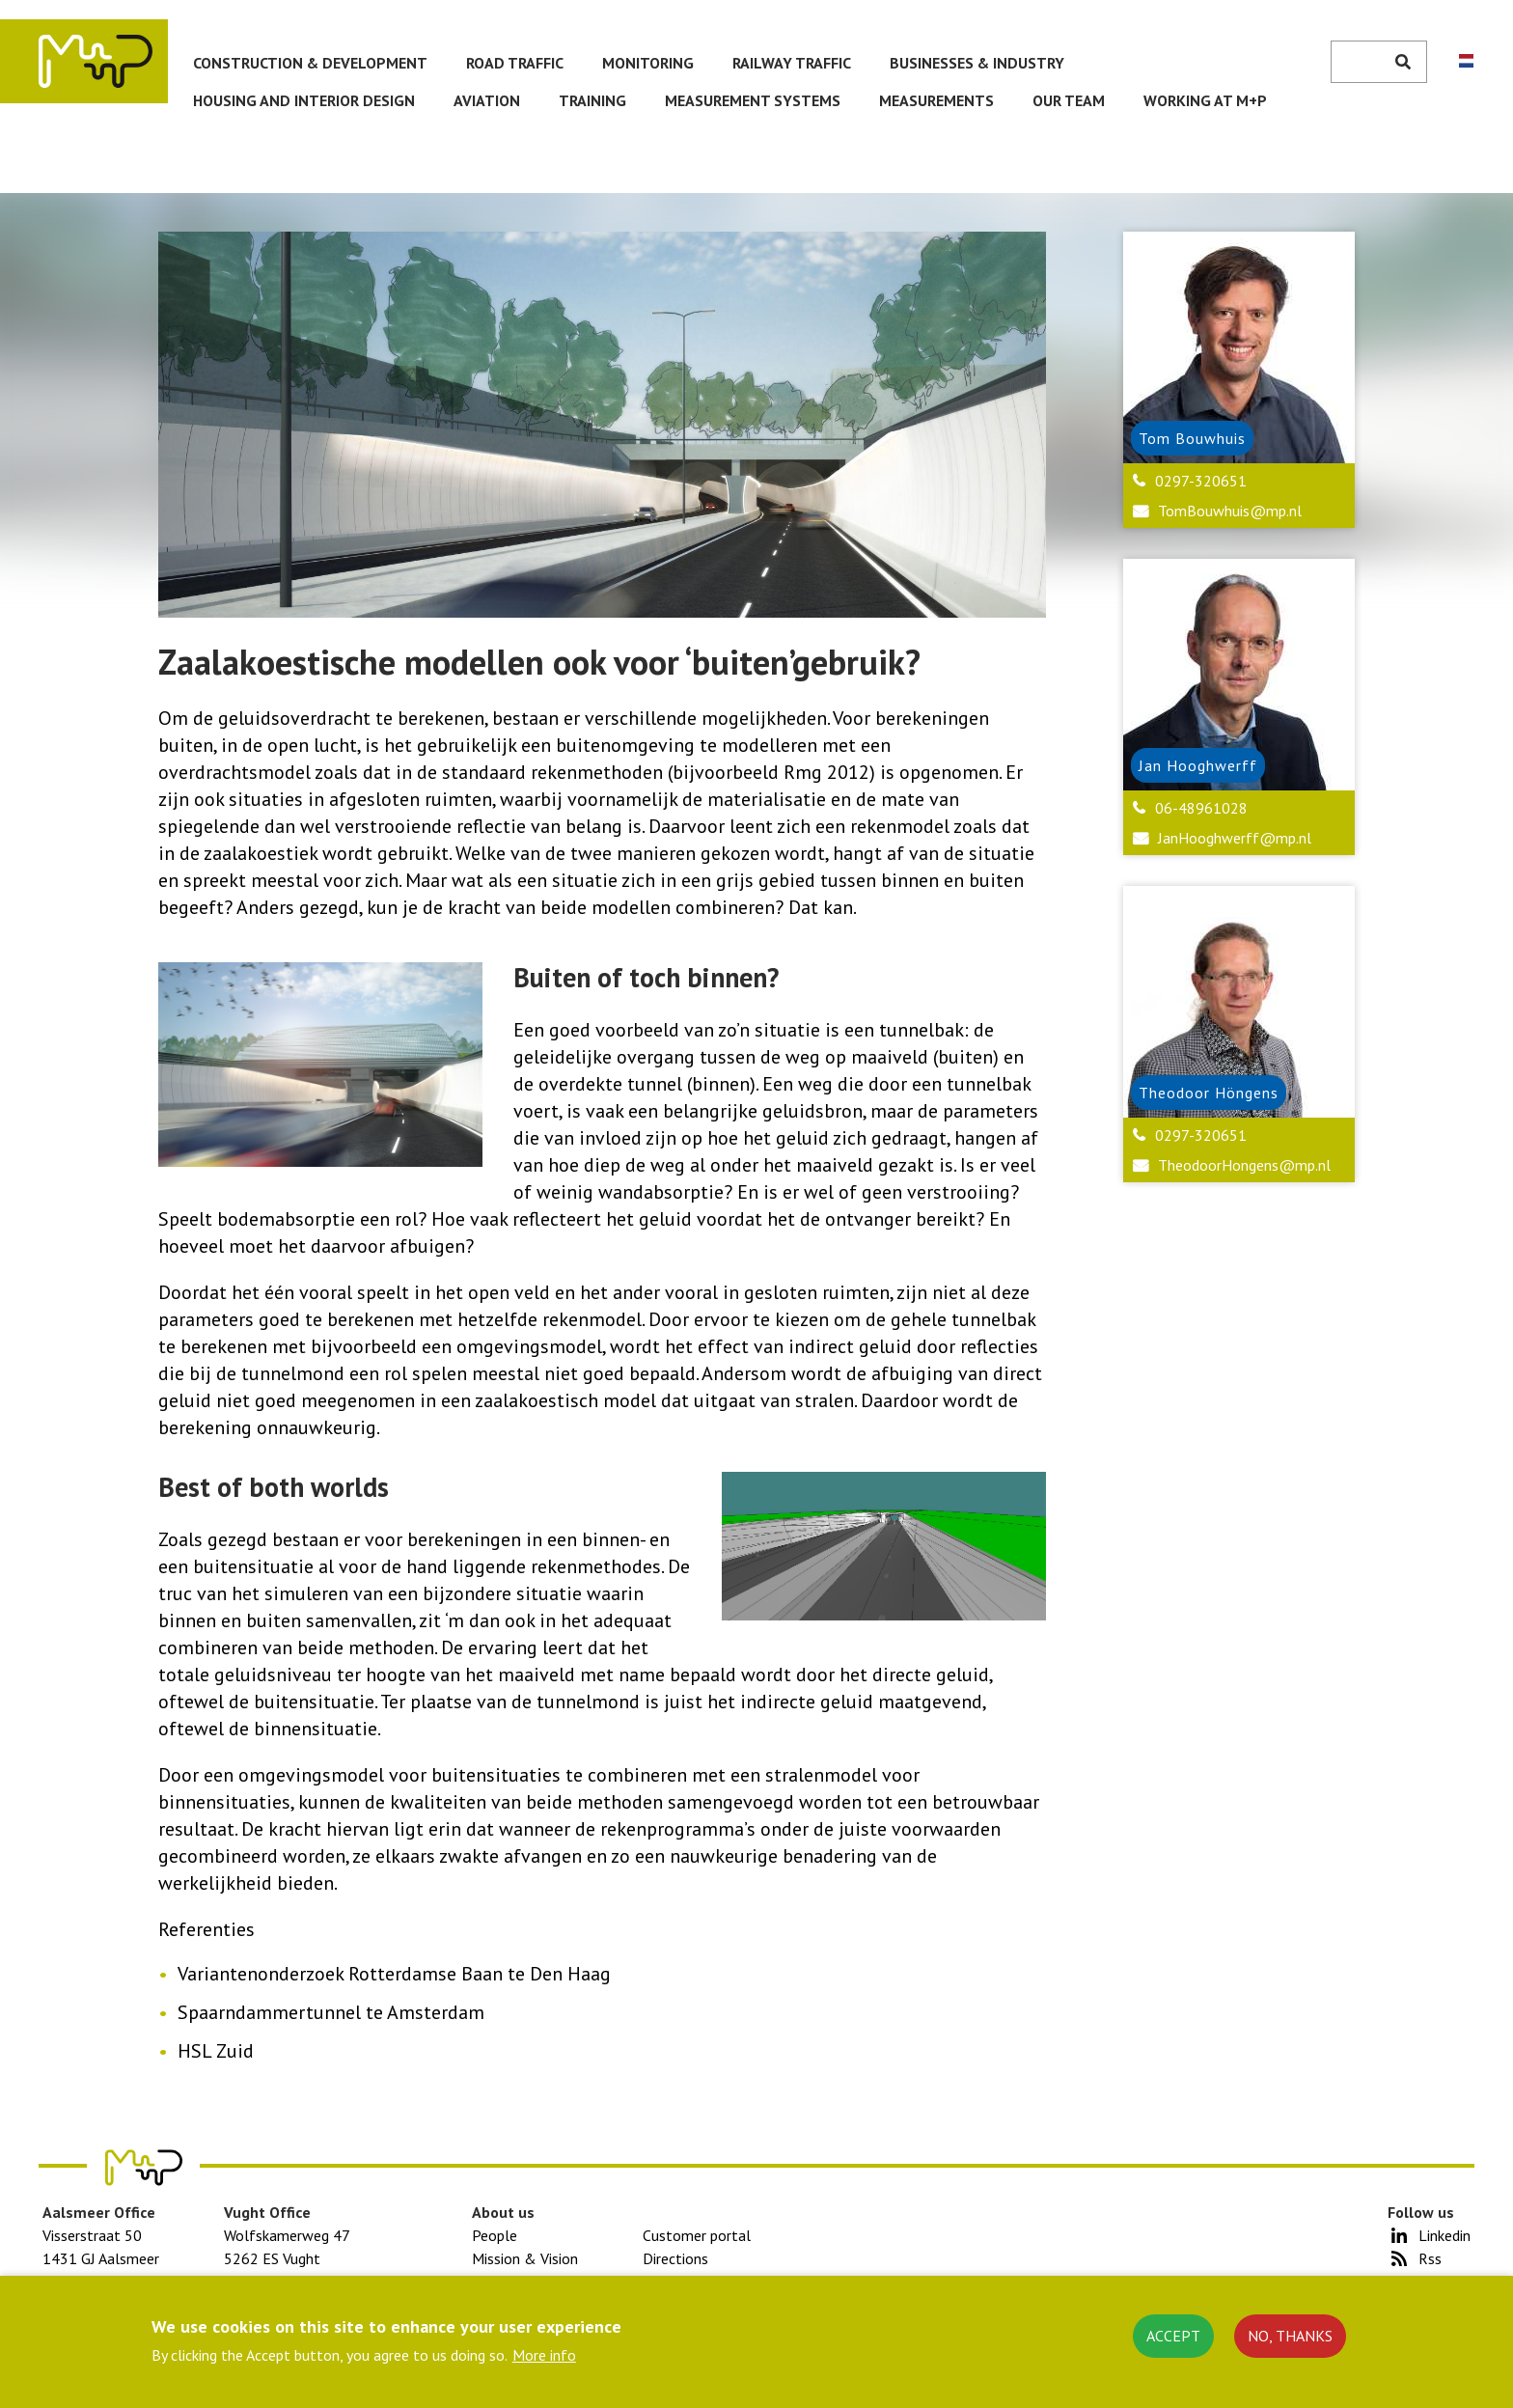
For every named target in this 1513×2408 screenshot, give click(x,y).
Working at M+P (1205, 100)
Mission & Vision (525, 2258)
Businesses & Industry (977, 62)
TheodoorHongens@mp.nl (1244, 1165)
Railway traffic (791, 62)
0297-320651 (1201, 480)
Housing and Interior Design (304, 100)
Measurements (936, 100)
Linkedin (1444, 2235)
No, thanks (1290, 2335)
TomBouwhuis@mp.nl (1230, 510)
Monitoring (648, 62)
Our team (1068, 100)
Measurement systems (752, 100)
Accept (1173, 2335)
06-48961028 (1201, 808)
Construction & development (310, 62)
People (494, 2235)
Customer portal (697, 2235)
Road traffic (515, 62)
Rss (1430, 2258)
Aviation (487, 100)
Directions (675, 2258)
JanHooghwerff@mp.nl (1234, 837)
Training (592, 100)
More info (544, 2355)
